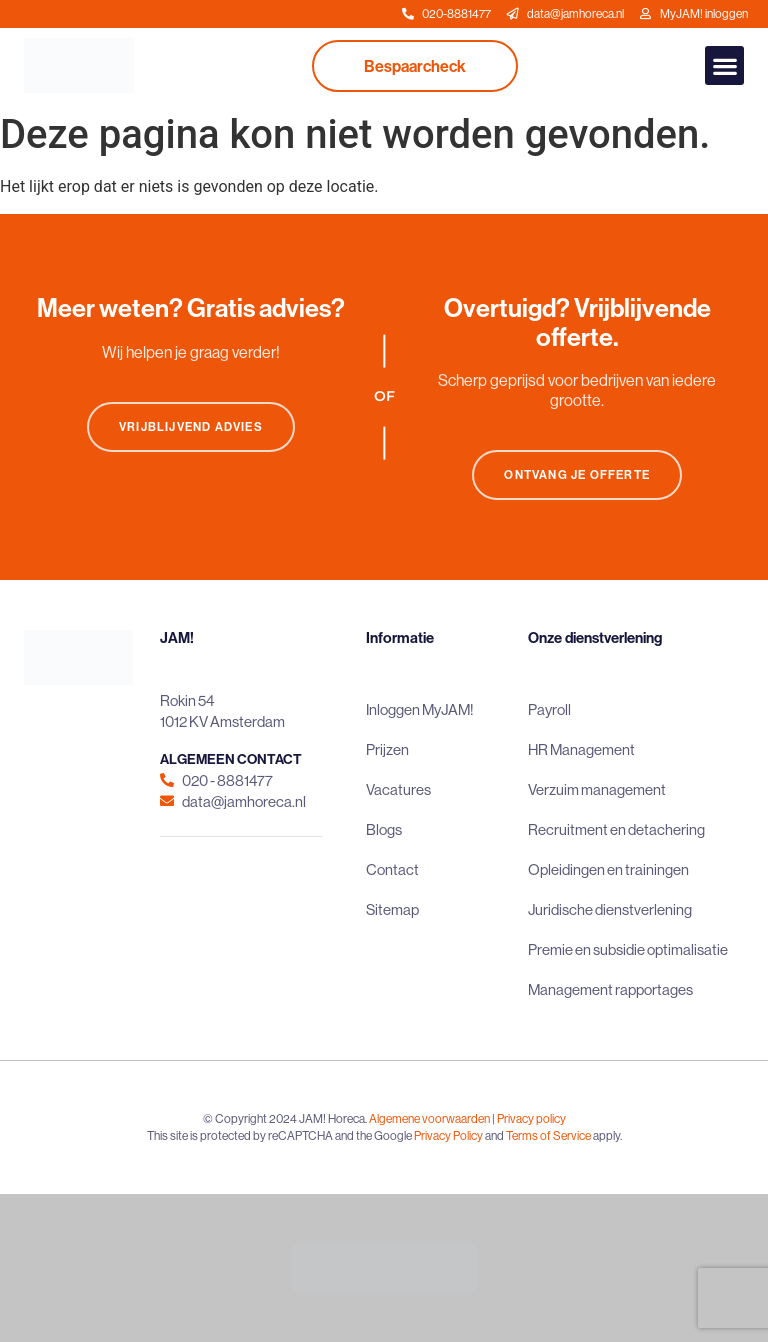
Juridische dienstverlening (610, 909)
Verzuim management (597, 789)
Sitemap (392, 909)
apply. (607, 1135)
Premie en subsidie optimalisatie (628, 949)
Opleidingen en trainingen (608, 869)
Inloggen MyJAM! (420, 709)
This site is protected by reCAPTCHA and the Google (280, 1135)
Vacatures (398, 789)
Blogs (384, 829)
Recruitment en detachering (616, 829)
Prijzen (387, 749)
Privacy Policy (448, 1135)
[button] (724, 65)
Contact (392, 869)
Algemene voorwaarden (429, 1118)
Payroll (549, 709)
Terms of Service (548, 1135)
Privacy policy (531, 1118)
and (494, 1135)
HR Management (581, 749)
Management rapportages (610, 989)
